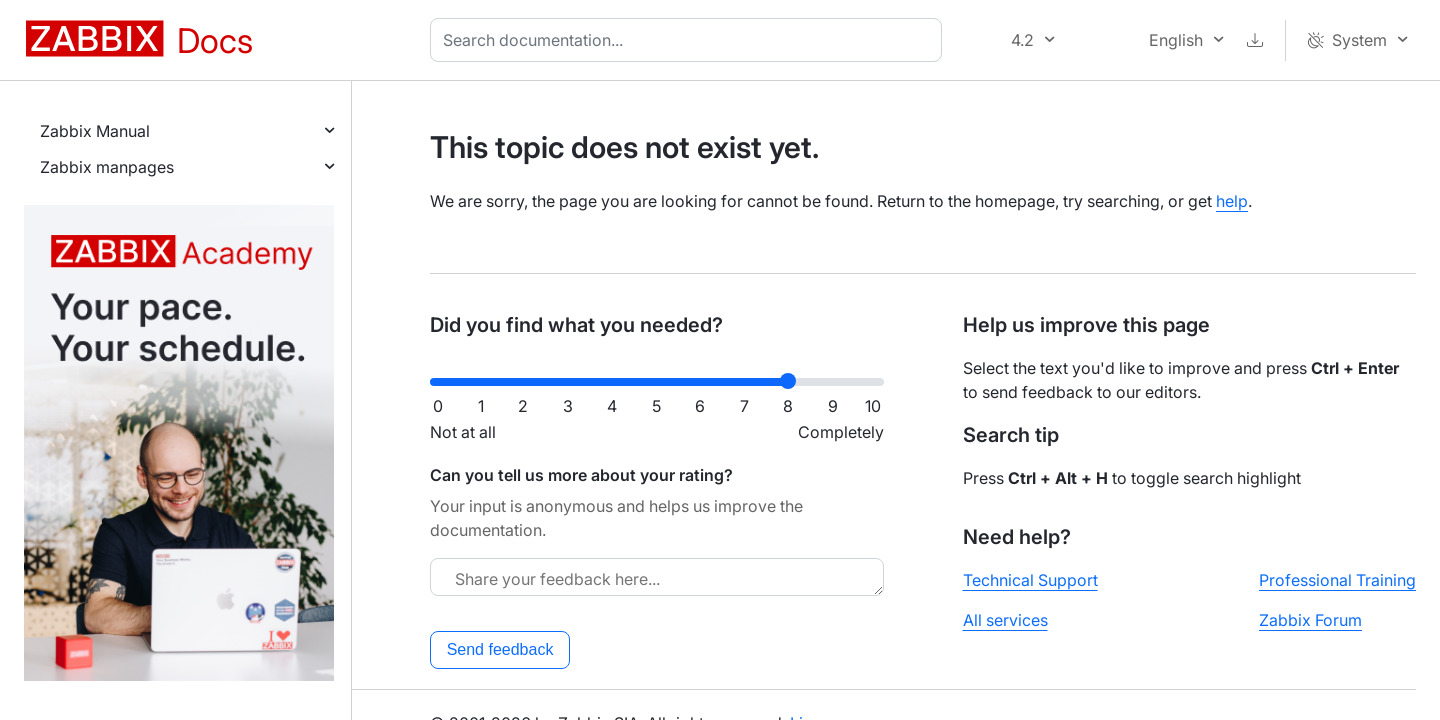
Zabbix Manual (95, 131)
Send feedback (500, 649)
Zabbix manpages (107, 167)
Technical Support (1030, 580)
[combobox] (690, 40)
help (1232, 201)
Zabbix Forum (1310, 620)
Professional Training (1337, 580)
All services (1005, 620)
